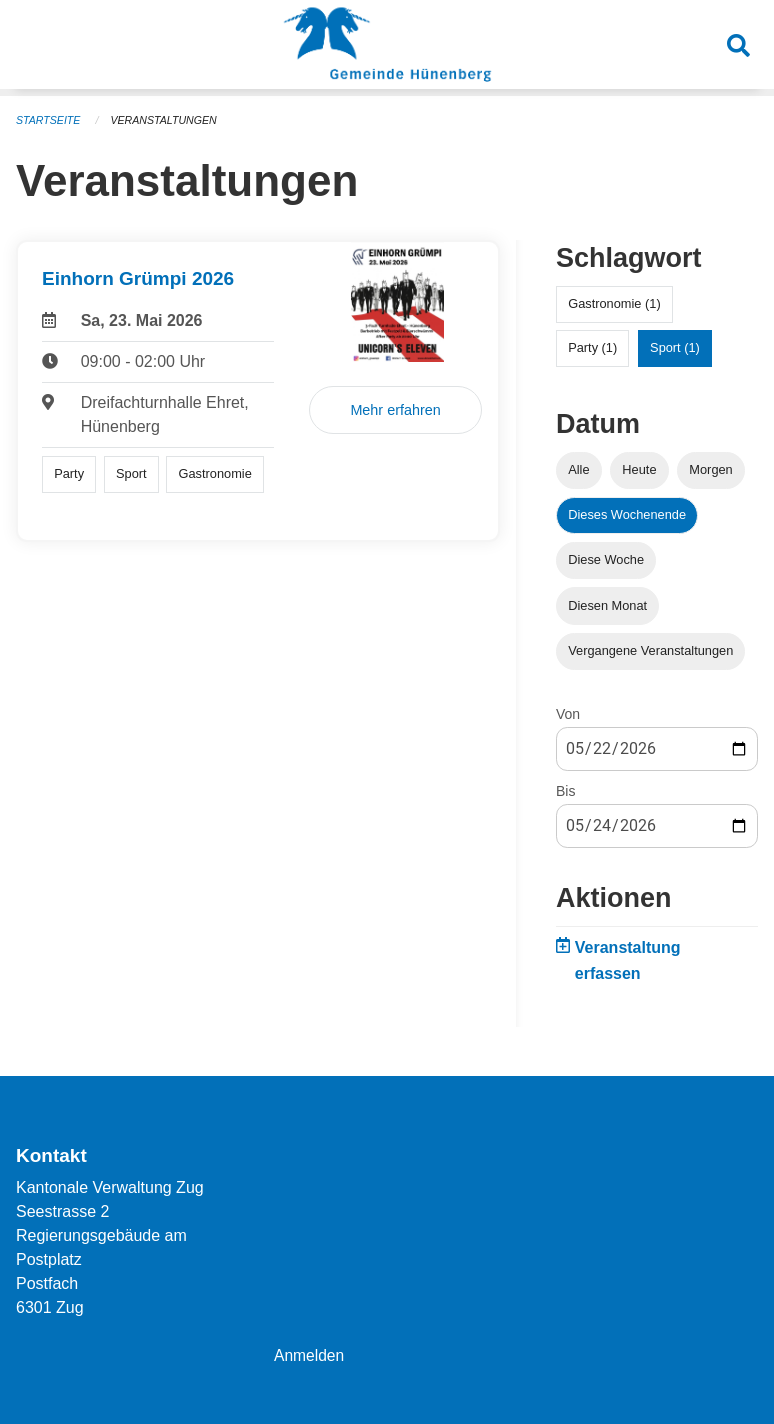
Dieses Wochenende (627, 514)
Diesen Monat (607, 605)
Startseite (49, 120)
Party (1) (592, 347)
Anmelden (310, 1355)
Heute (639, 469)
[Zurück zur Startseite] (386, 48)
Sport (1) (675, 347)
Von (568, 714)
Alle (578, 469)
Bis (565, 791)
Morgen (710, 469)
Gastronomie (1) (614, 303)
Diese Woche (606, 559)
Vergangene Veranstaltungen (650, 650)
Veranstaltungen (168, 120)
